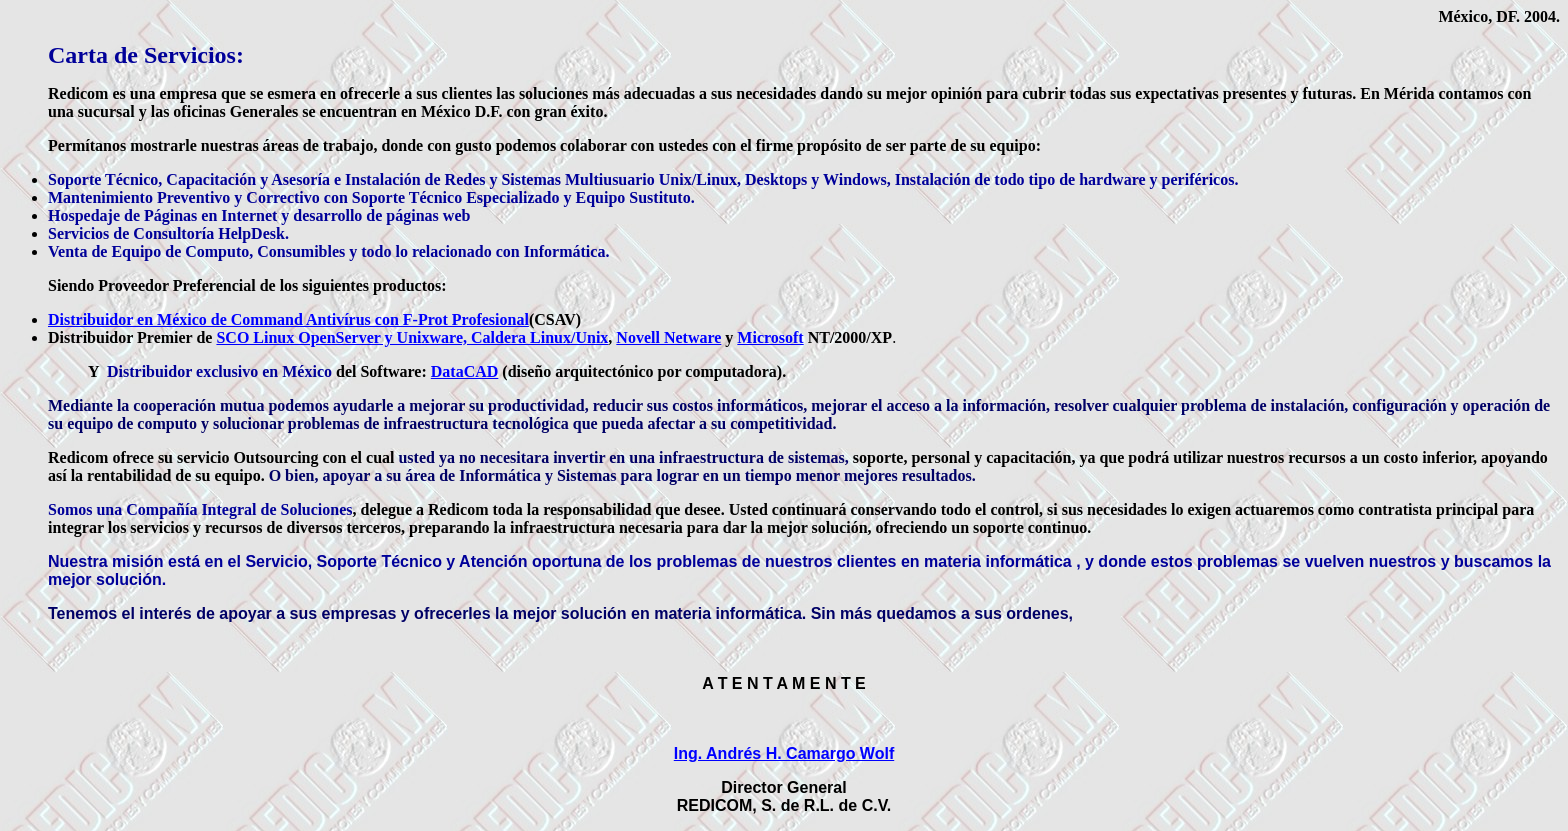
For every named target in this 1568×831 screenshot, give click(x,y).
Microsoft (770, 337)
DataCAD (465, 371)
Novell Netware (668, 337)
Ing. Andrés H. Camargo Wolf (784, 753)
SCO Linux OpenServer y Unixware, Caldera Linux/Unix (412, 337)
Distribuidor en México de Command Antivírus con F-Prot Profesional (288, 319)
